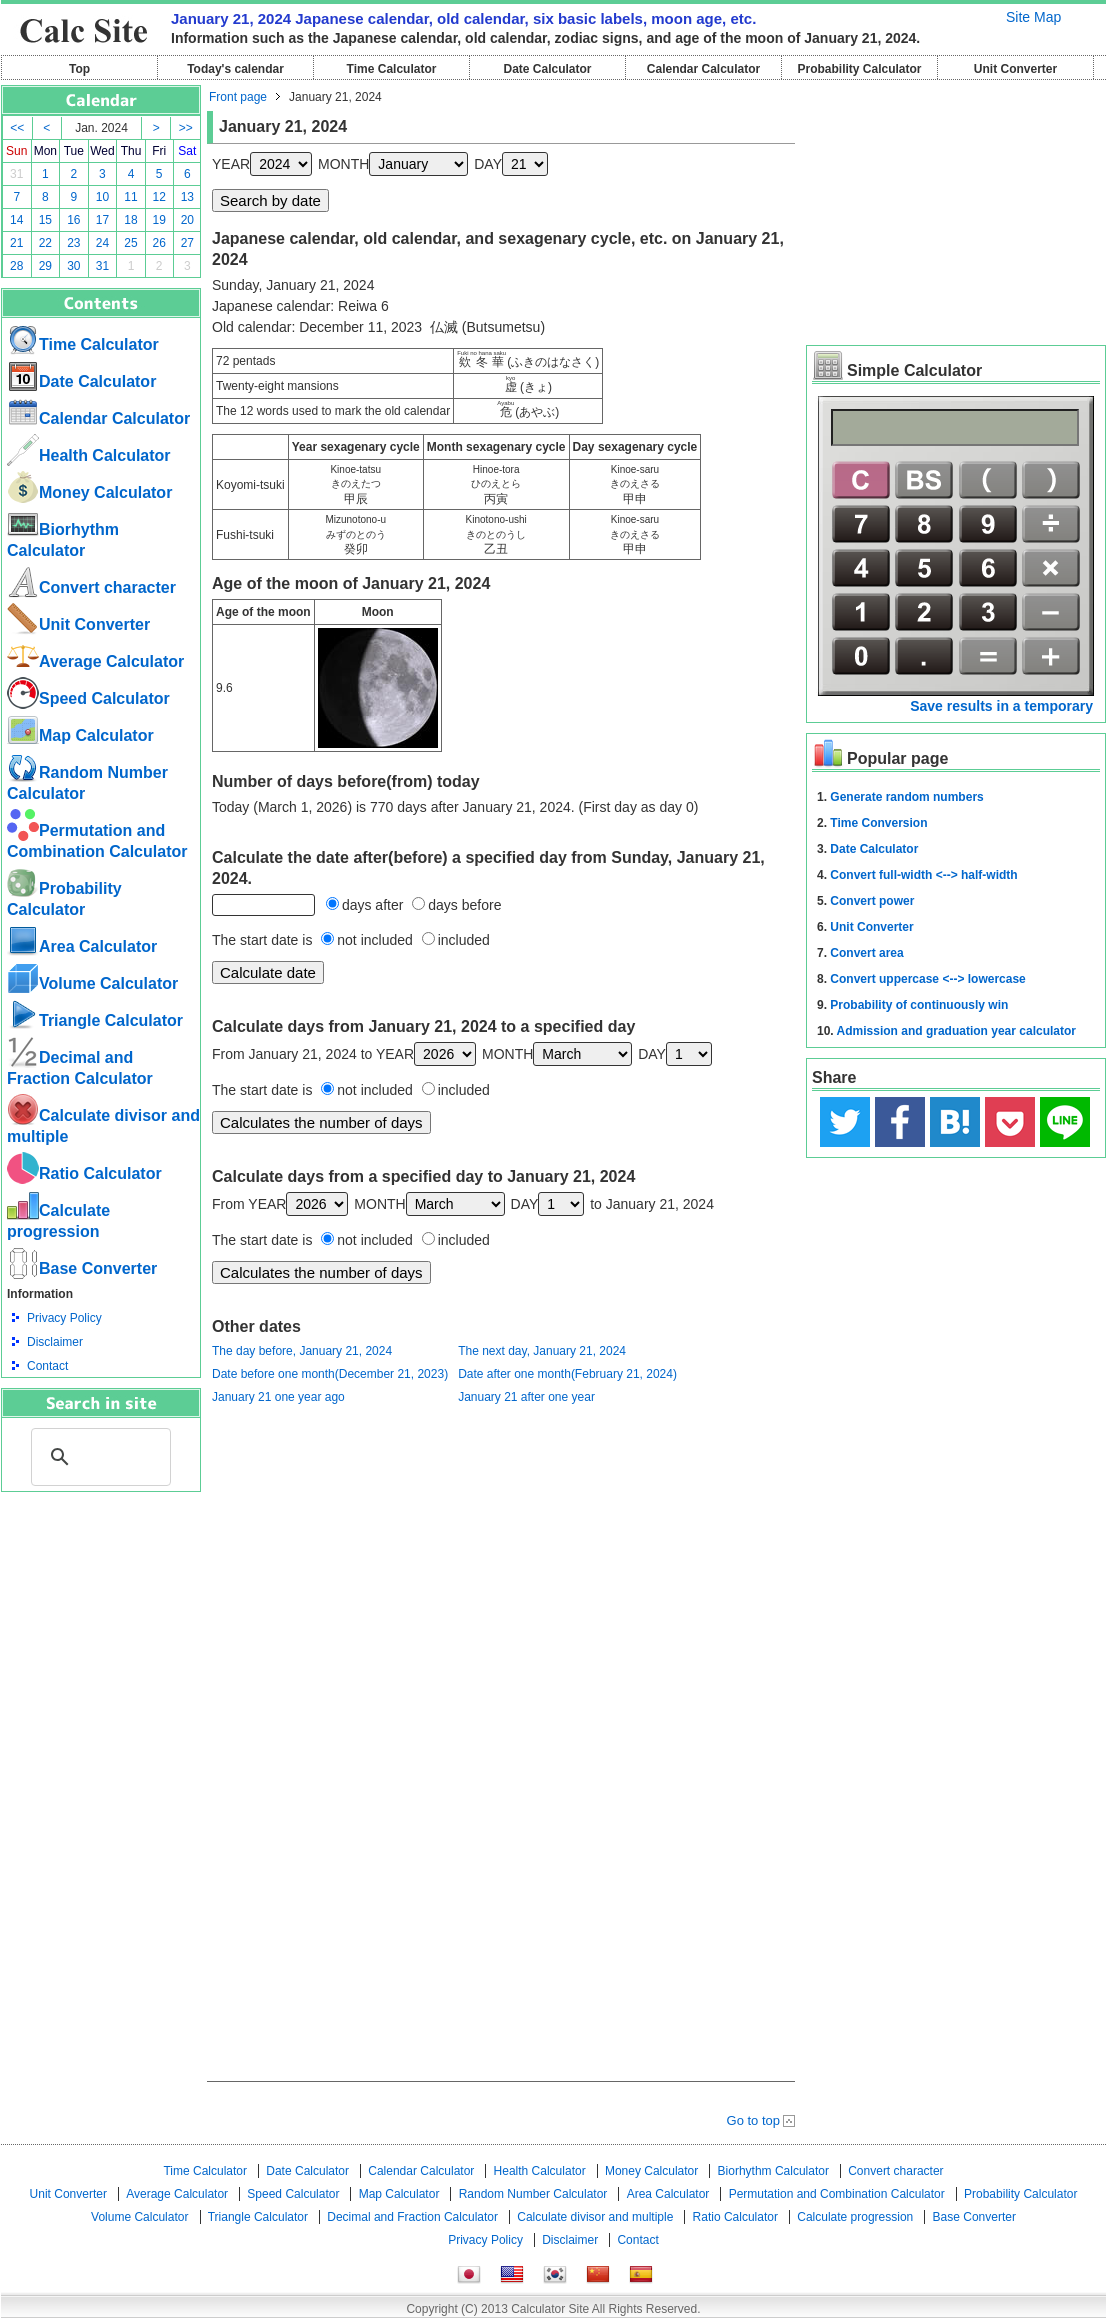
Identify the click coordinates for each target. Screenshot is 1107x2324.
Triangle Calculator (95, 1020)
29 (45, 266)
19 (159, 220)
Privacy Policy (64, 1318)
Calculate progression (855, 2217)
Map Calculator (80, 735)
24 (102, 243)
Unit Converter (1015, 69)
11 (130, 197)
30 (73, 266)
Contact (47, 1366)
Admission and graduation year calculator (956, 1031)
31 (16, 174)
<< (17, 128)
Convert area (866, 953)
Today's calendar (235, 69)
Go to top (753, 2120)
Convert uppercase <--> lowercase (927, 979)
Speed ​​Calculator (88, 698)
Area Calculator (82, 946)
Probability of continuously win (919, 1005)
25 (130, 243)
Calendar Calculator (703, 69)
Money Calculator (89, 492)
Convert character (91, 587)
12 (159, 197)
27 (187, 243)
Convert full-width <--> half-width (923, 875)
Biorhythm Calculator (773, 2171)
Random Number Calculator (533, 2194)
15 (45, 220)
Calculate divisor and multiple (595, 2217)
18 (130, 220)
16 (73, 220)
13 (187, 197)
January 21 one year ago (278, 1397)
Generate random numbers (906, 797)
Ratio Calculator (84, 1173)
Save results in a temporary (1001, 706)
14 (16, 220)
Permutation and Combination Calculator (837, 2194)
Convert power (872, 901)
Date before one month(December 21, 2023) (330, 1374)
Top (79, 69)
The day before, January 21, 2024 (302, 1351)
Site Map (1033, 17)
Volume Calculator (92, 983)
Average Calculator (95, 661)
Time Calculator (392, 69)
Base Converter (82, 1268)
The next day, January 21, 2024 (542, 1351)
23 (73, 243)
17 (102, 220)
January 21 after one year (526, 1397)
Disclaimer (55, 1342)
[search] (98, 1457)
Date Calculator (547, 69)
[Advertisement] (101, 1602)
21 (16, 243)
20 (187, 220)
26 (159, 243)
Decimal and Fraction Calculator (412, 2217)
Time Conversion (878, 823)
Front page (238, 97)
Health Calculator (89, 455)
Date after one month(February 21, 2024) (567, 1374)
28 (16, 266)
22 (45, 243)
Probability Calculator (859, 69)
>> (186, 128)
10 (102, 197)
